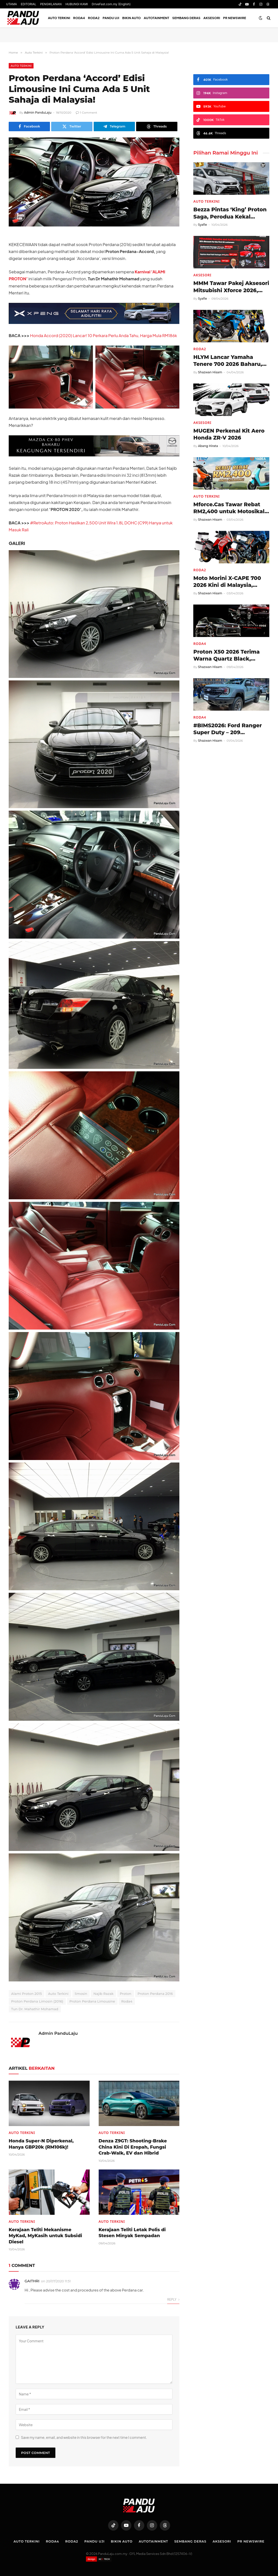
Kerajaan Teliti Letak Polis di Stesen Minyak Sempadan (132, 2232)
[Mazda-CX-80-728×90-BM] (94, 454)
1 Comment (86, 112)
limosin (81, 1994)
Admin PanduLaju (37, 112)
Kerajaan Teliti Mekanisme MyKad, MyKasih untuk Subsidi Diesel (45, 2236)
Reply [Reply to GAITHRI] (173, 2299)
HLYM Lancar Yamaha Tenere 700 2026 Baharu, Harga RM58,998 (227, 361)
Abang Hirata (208, 446)
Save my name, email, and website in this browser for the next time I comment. (84, 2437)
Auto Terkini (59, 18)
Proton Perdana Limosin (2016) (37, 2001)
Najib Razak (103, 1994)
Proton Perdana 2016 (155, 1994)
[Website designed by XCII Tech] (99, 2559)
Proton (125, 1994)
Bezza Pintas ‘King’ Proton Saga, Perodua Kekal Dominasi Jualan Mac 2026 (230, 213)
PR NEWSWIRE (234, 18)
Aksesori (211, 18)
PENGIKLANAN (51, 4)
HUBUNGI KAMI (76, 4)
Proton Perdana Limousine (92, 2001)
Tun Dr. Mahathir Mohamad (34, 2009)
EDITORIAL (28, 4)
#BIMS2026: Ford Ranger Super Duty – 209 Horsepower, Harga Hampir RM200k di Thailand (231, 729)
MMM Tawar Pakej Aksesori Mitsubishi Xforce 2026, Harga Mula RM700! (231, 287)
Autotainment (156, 18)
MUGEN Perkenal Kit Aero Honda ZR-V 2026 (228, 434)
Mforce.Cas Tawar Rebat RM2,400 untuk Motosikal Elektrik (228, 508)
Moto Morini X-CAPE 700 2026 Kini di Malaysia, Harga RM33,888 (227, 582)
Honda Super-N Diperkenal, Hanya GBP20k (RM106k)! (41, 2144)
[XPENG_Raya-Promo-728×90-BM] (94, 322)
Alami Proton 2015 (26, 1994)
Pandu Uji (111, 18)
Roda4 (79, 18)
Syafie (202, 224)
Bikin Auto (131, 18)
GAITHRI (32, 2281)
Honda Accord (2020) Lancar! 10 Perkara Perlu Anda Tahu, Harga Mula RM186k (104, 335)
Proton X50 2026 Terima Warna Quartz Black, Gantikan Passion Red (226, 656)
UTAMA (11, 4)
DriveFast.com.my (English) (111, 4)
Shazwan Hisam (210, 372)
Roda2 (94, 18)
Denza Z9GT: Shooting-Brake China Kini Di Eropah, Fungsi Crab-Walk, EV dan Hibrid (133, 2147)
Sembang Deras (186, 18)
